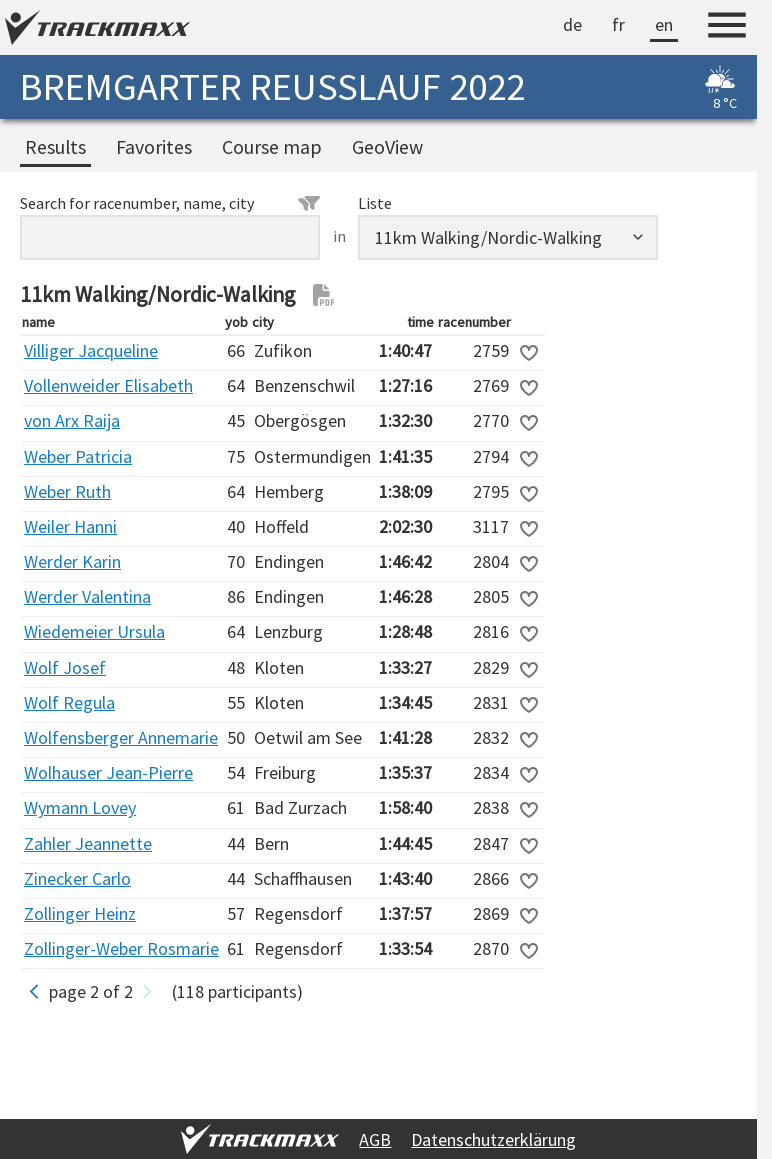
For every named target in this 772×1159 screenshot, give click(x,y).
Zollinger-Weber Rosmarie (121, 948)
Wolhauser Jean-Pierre (108, 772)
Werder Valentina (87, 596)
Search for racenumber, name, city (170, 203)
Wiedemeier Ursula (94, 631)
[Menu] (727, 28)
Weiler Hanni (70, 526)
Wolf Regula (69, 702)
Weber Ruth (67, 491)
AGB (375, 1139)
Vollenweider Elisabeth (108, 385)
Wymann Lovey (80, 807)
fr (618, 24)
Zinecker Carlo (77, 878)
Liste (375, 203)
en (664, 24)
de (572, 24)
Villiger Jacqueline (91, 350)
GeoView (387, 147)
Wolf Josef (65, 667)
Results (55, 147)
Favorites (154, 147)
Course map (272, 147)
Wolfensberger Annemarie (121, 737)
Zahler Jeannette (88, 843)
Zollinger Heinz (80, 913)
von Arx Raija (72, 420)
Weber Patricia (78, 456)
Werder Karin (72, 561)
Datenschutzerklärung (493, 1139)
